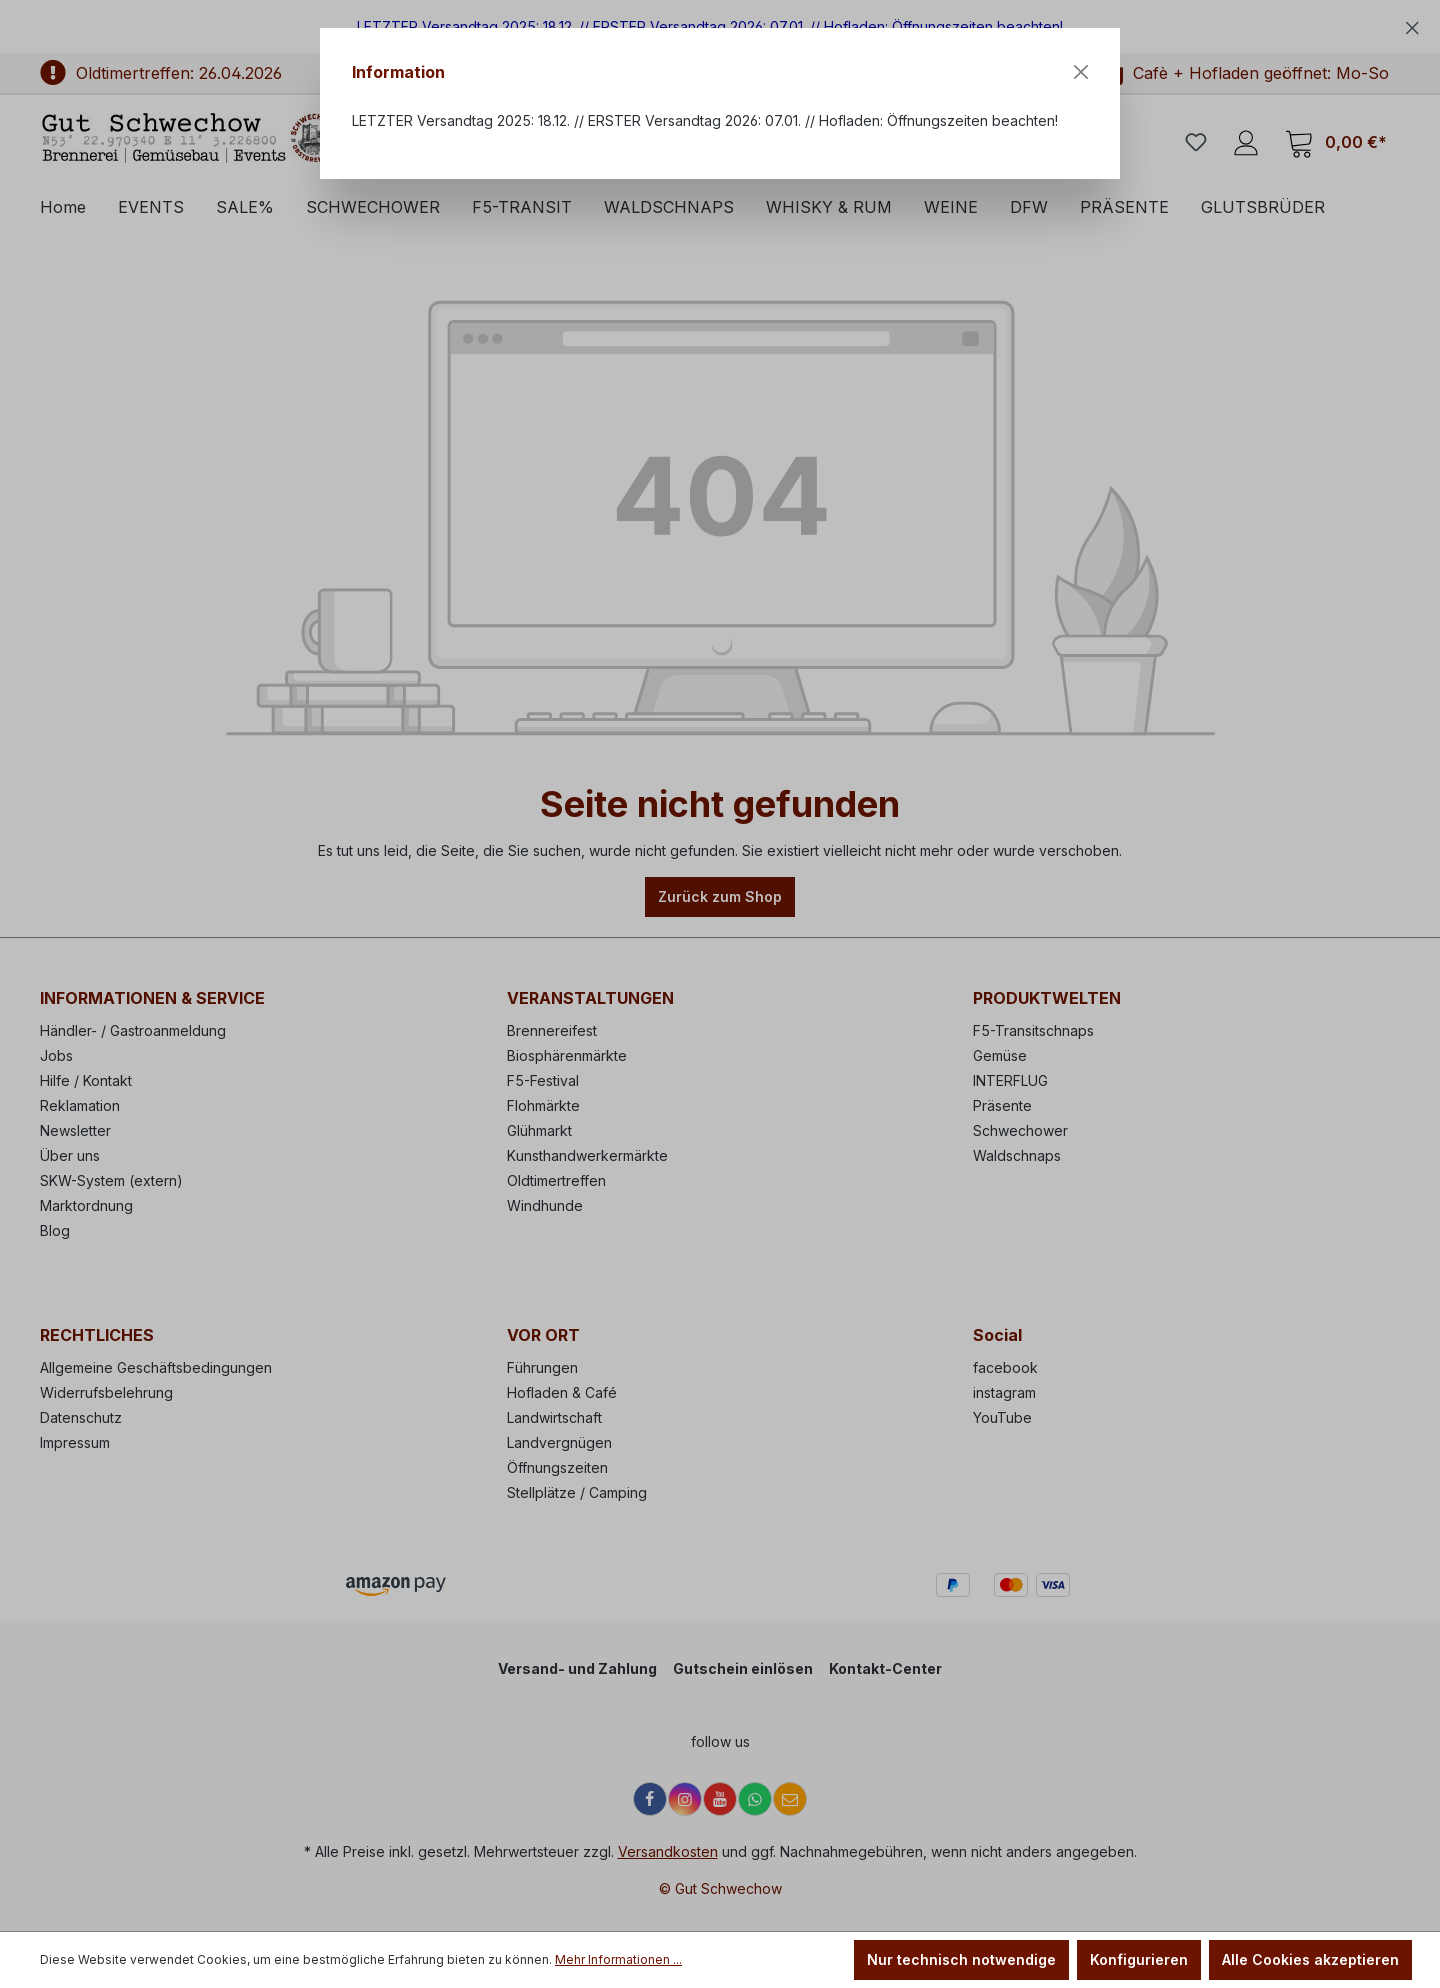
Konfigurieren (1139, 1959)
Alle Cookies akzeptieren (1310, 1959)
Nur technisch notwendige (961, 1959)
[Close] (1081, 72)
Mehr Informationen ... (618, 1959)
